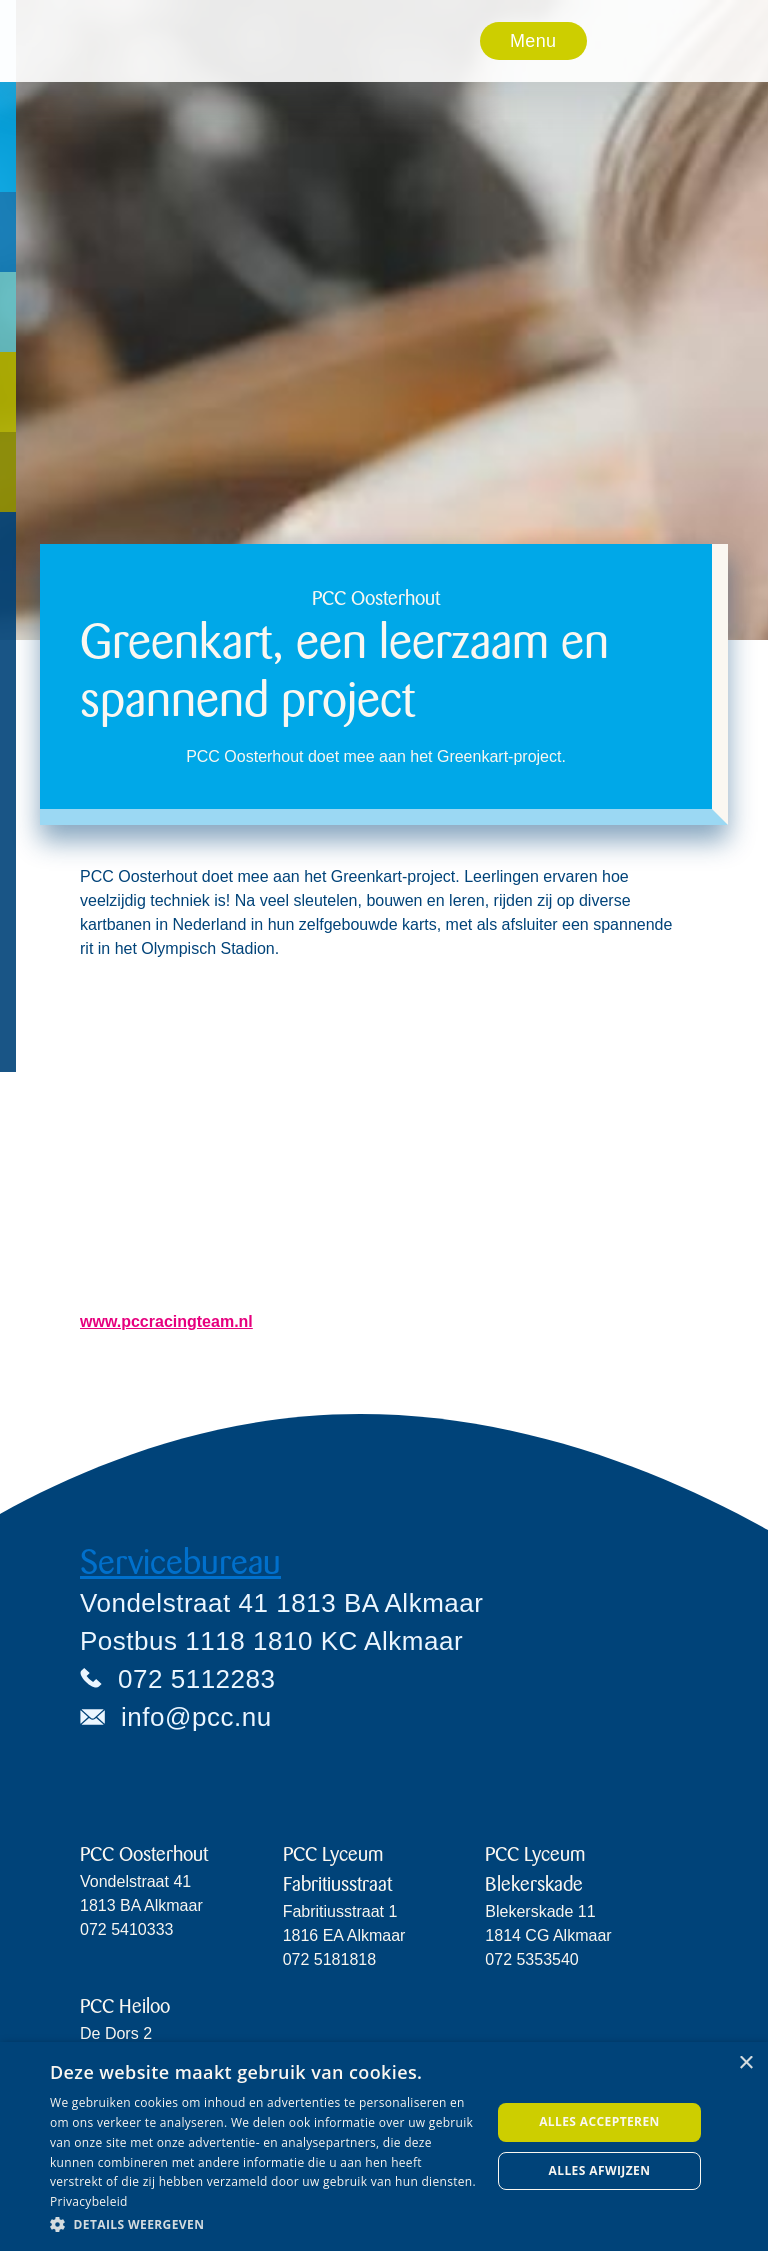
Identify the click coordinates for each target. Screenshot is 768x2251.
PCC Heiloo (125, 2006)
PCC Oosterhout (144, 1854)
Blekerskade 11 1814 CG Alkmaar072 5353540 (548, 1935)
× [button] (745, 2063)
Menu (533, 41)
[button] (533, 41)
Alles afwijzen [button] (600, 2170)
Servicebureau (180, 1562)
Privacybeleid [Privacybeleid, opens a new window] (89, 2201)
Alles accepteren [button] (599, 2121)
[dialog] (384, 2146)
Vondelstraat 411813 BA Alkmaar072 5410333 (141, 1905)
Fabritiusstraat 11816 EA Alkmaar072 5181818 (344, 1935)
